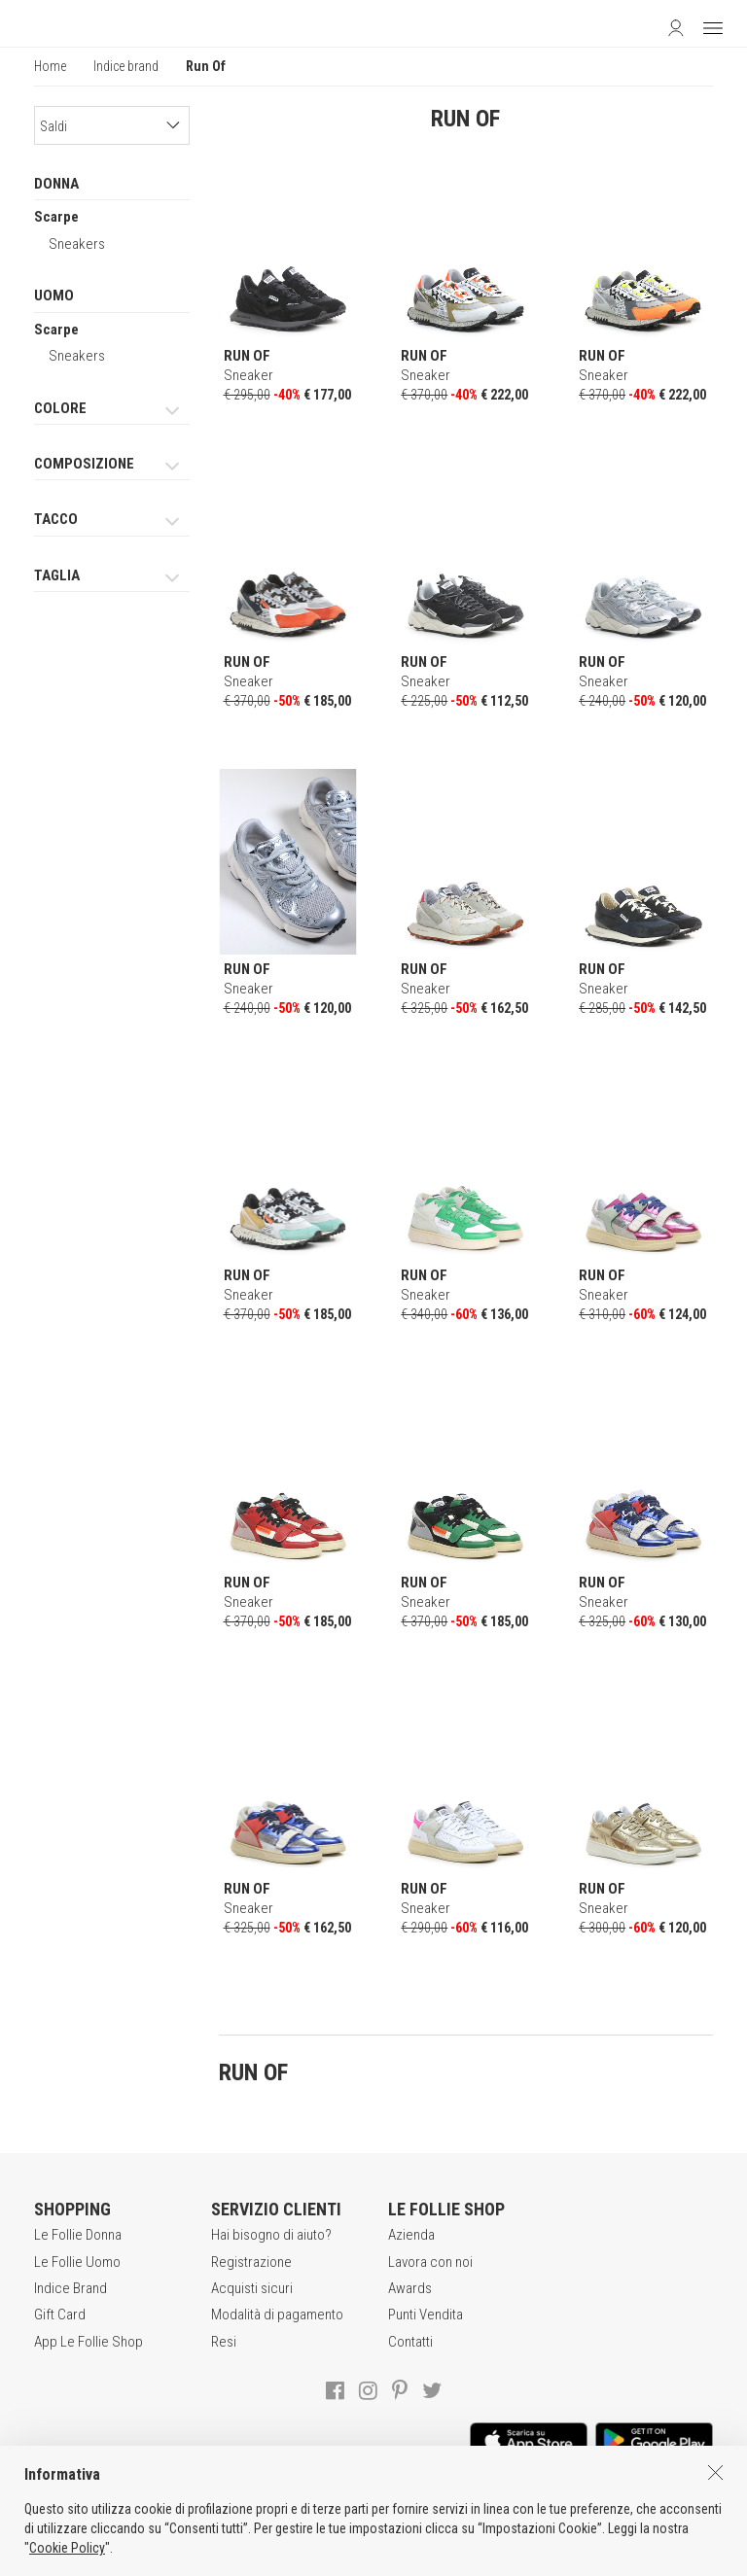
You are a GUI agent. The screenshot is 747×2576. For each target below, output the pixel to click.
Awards (410, 2288)
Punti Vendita (425, 2314)
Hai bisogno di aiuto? (271, 2235)
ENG (398, 2556)
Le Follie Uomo (77, 2262)
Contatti (410, 2341)
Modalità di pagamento (277, 2314)
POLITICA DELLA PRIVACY (354, 2516)
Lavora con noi (430, 2262)
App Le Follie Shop (88, 2341)
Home (50, 66)
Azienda (411, 2235)
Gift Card (60, 2314)
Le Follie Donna (78, 2235)
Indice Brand (70, 2288)
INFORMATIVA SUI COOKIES (528, 2516)
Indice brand (126, 66)
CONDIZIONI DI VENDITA (190, 2516)
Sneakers (77, 244)
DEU (421, 2556)
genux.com (319, 2556)
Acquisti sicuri (252, 2288)
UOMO (54, 295)
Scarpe (56, 217)
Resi (223, 2341)
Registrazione (251, 2262)
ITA (376, 2556)
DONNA (56, 183)
